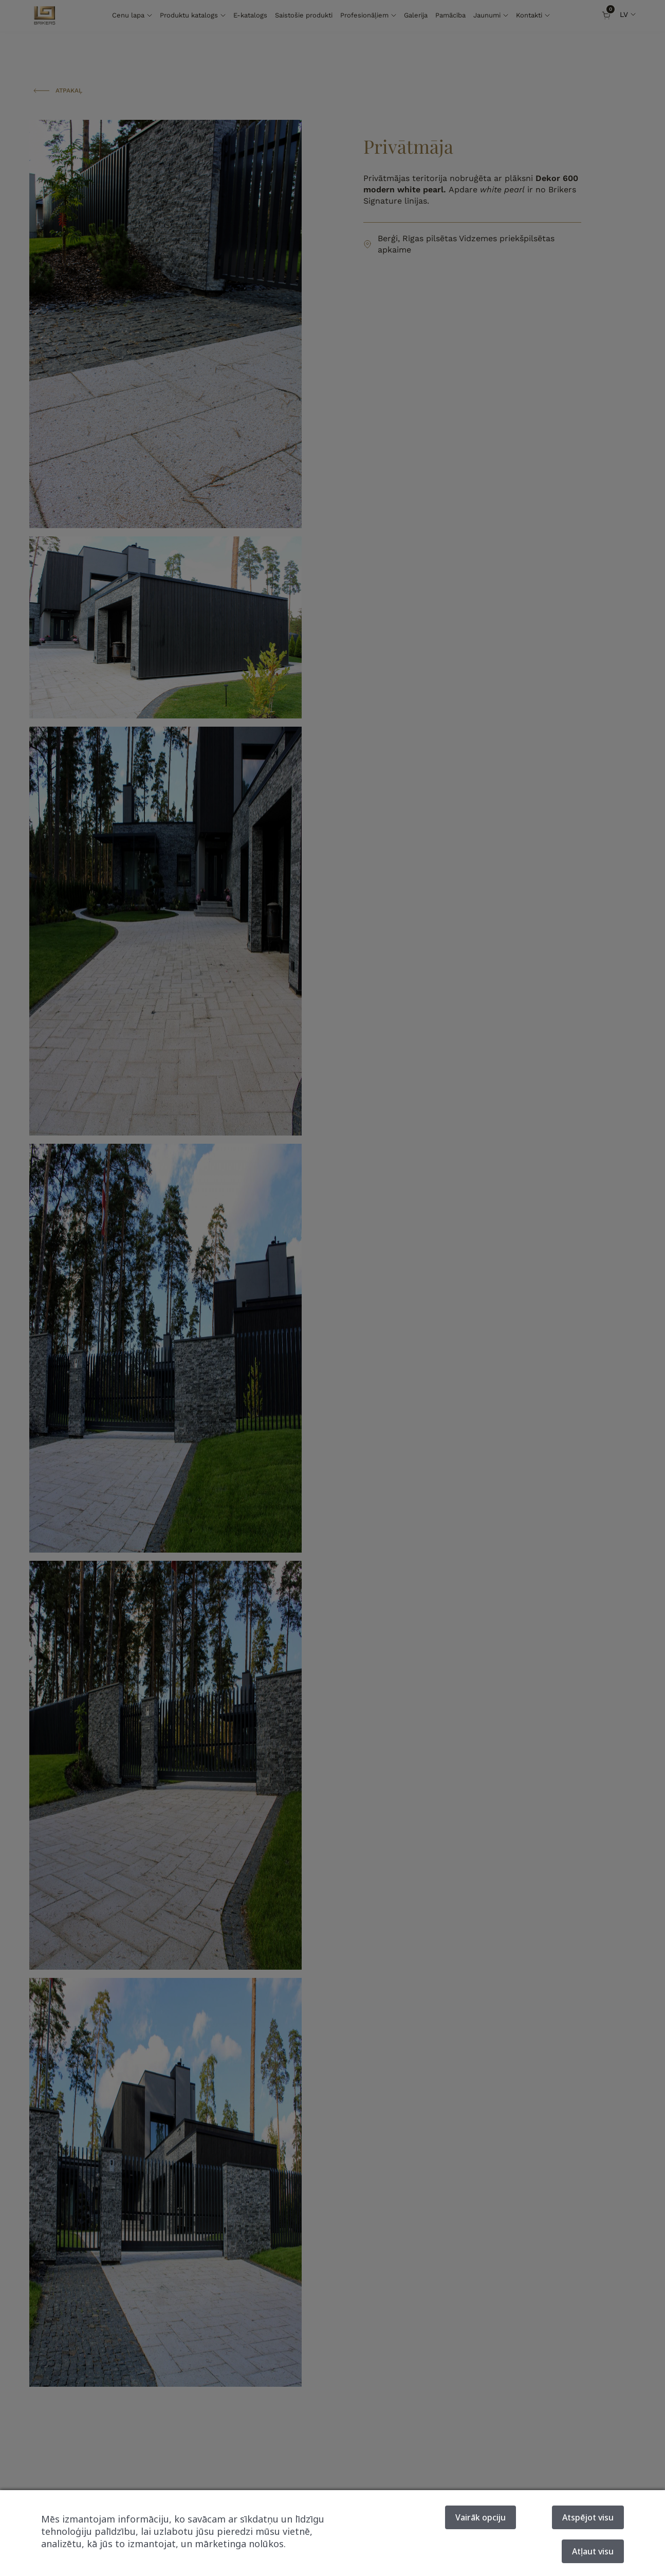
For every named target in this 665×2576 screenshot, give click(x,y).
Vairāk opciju (480, 2517)
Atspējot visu (588, 2517)
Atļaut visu (593, 2551)
